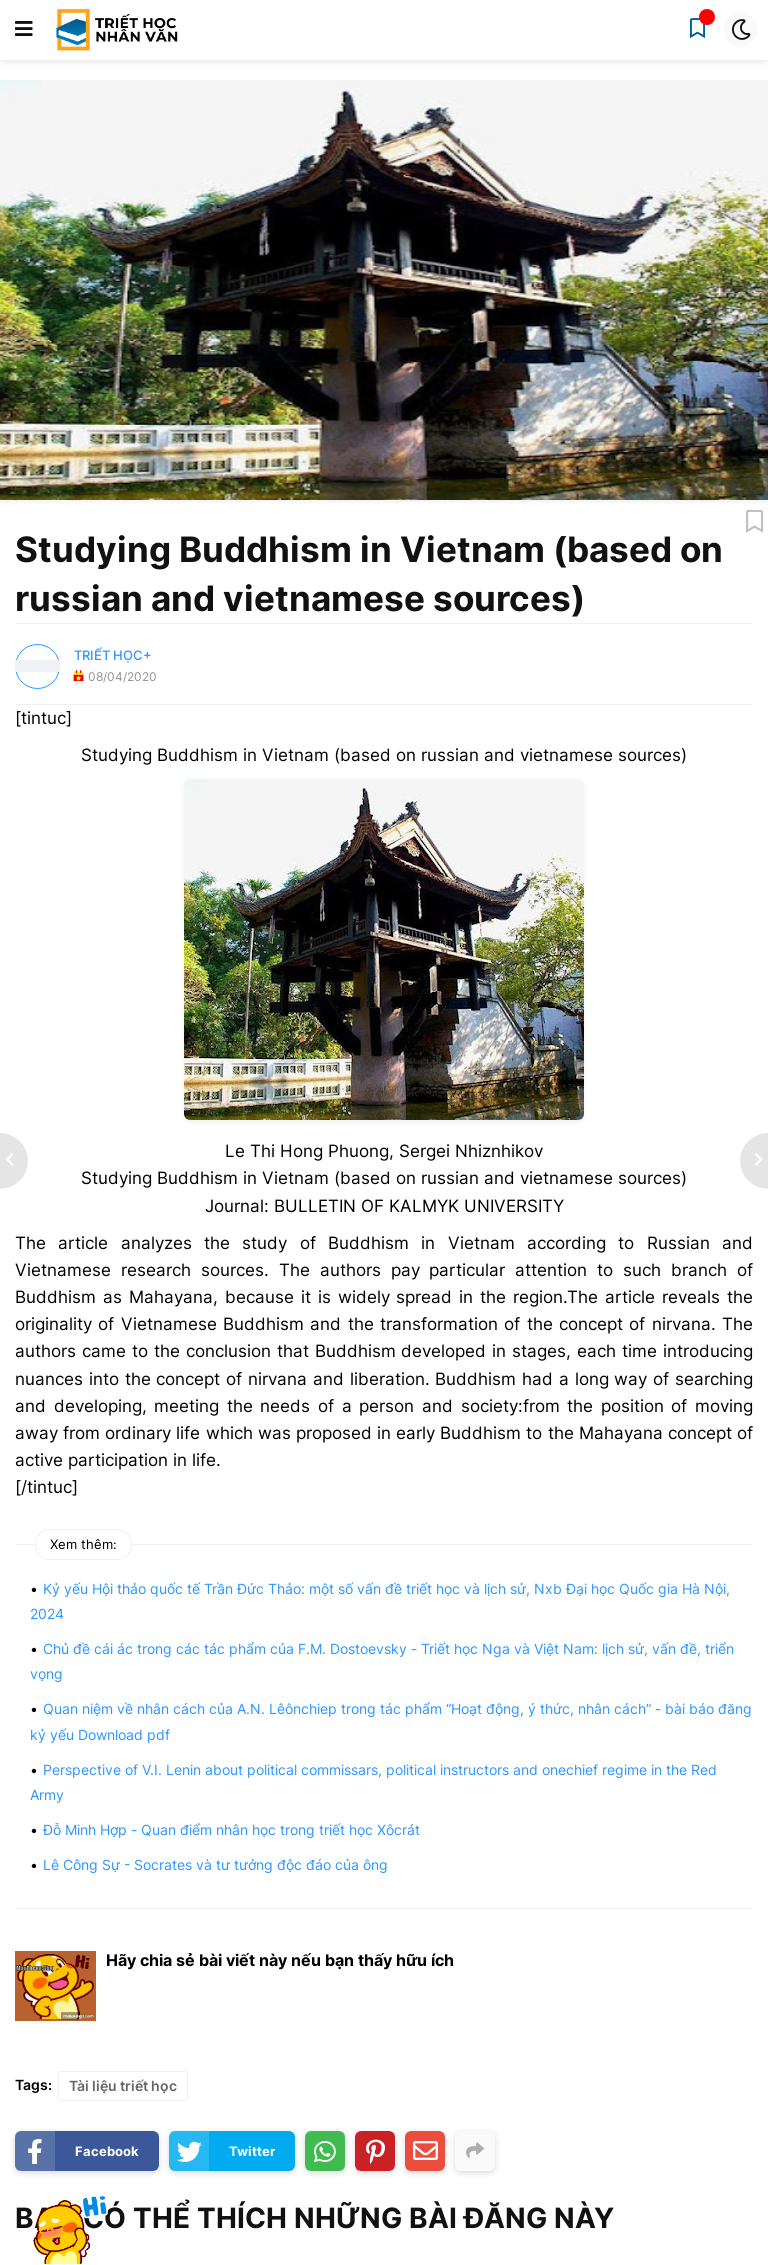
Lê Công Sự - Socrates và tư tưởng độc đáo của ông (215, 1864)
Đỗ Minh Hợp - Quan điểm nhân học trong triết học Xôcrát (231, 1829)
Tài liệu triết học (123, 2085)
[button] (24, 30)
